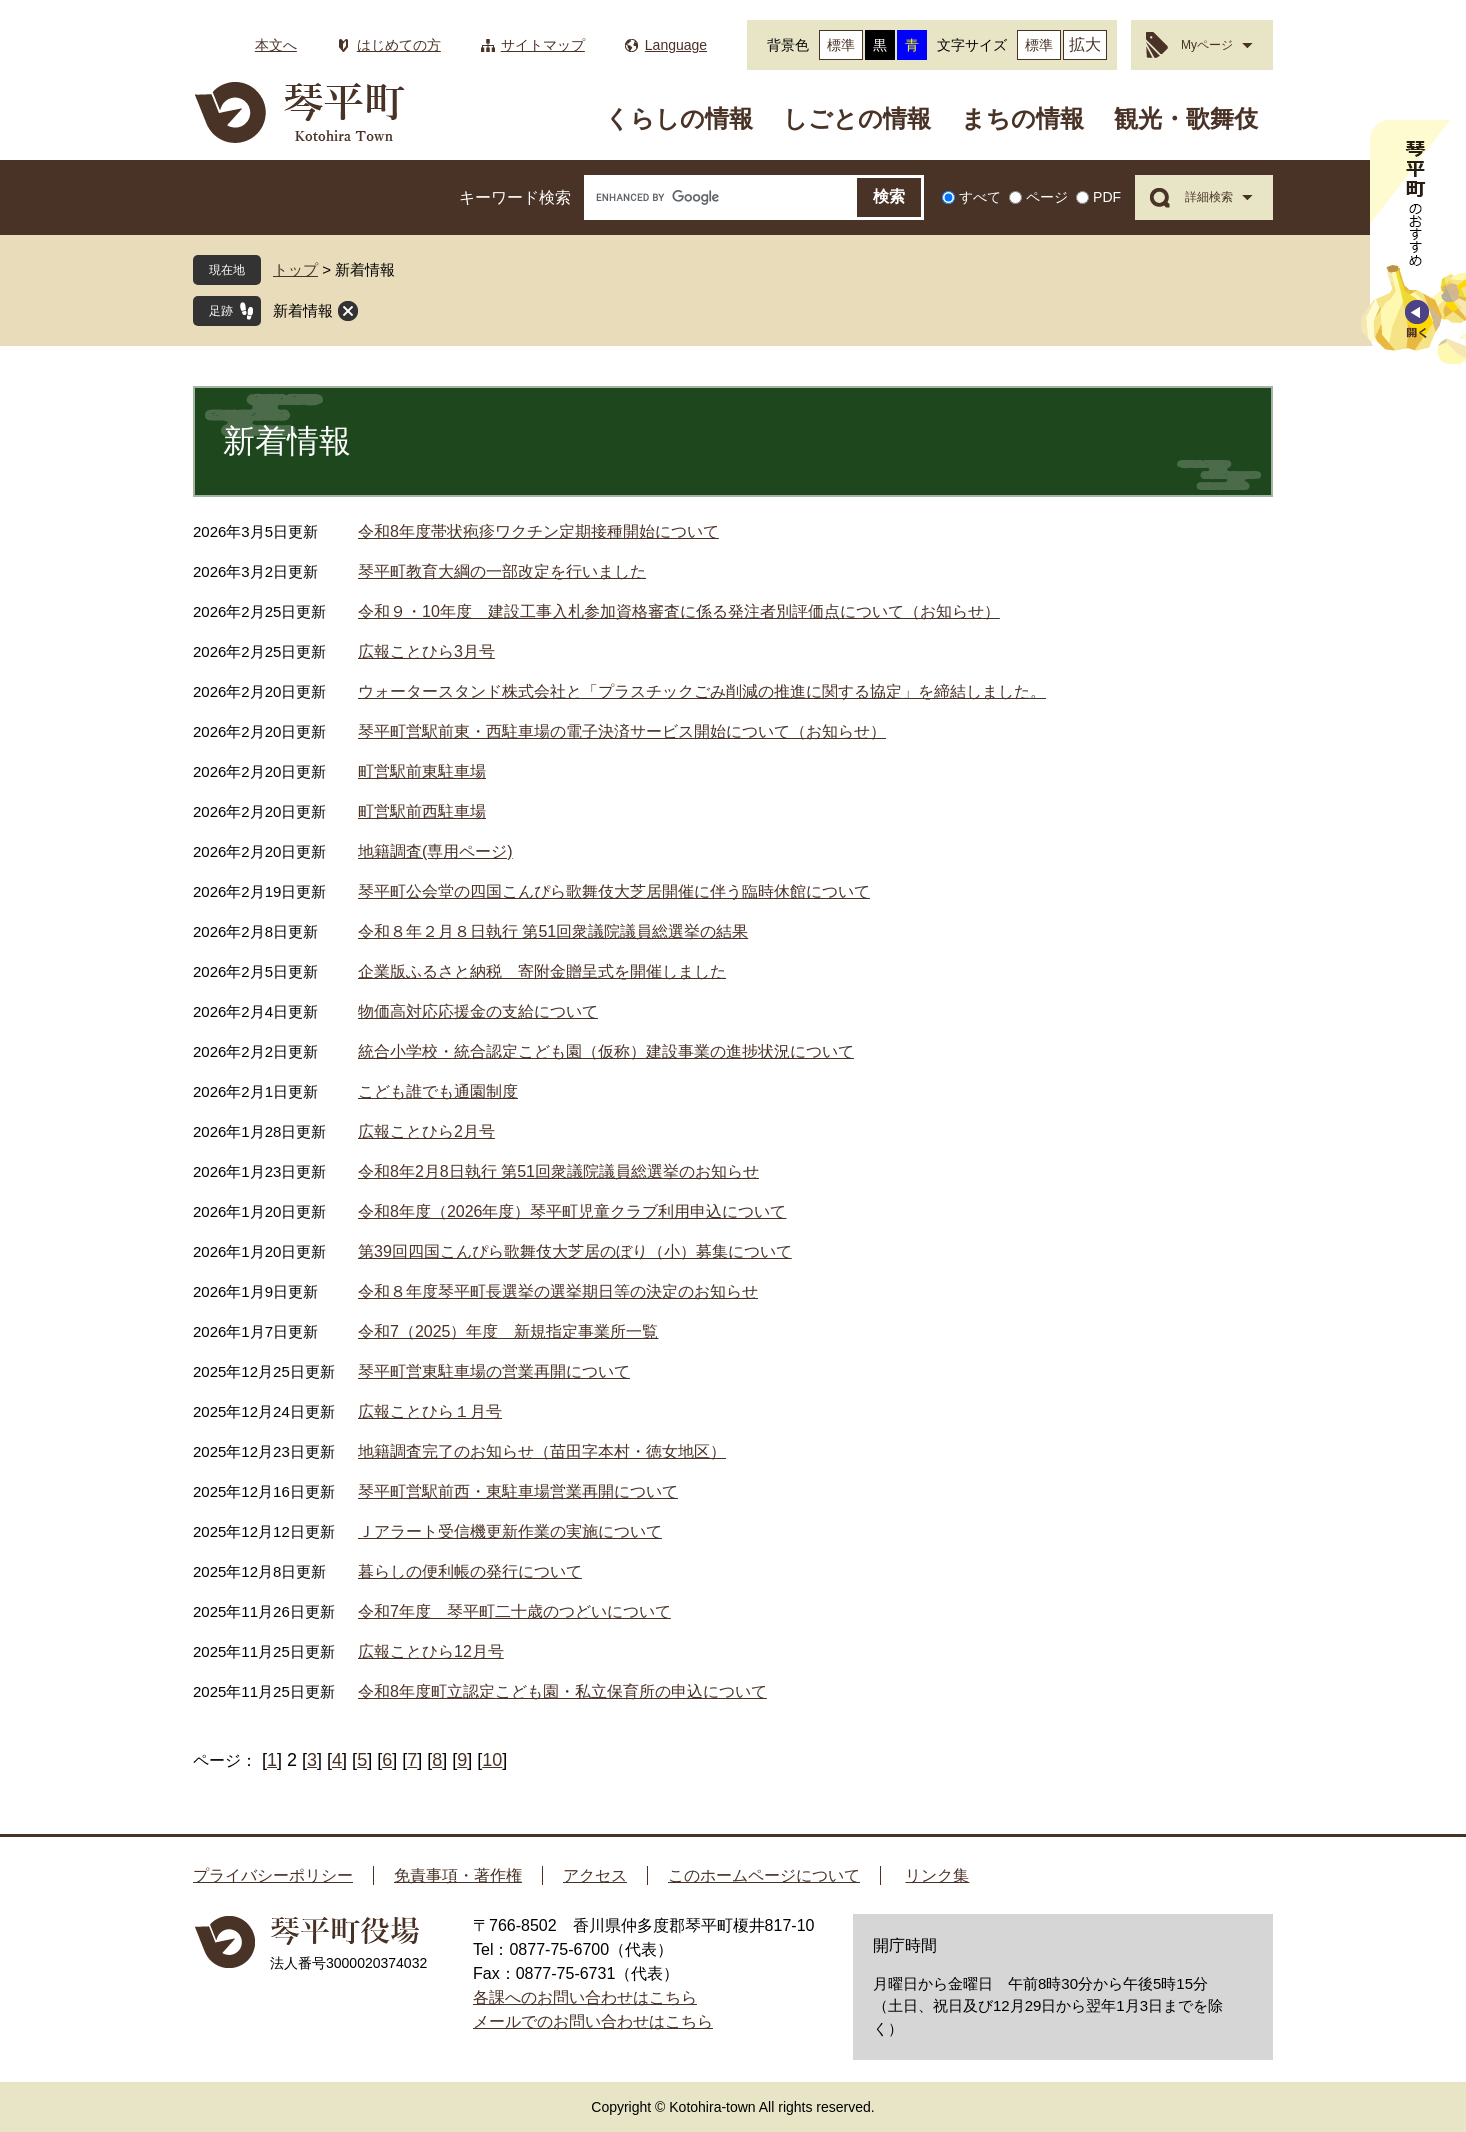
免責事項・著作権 (458, 1875)
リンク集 (937, 1875)
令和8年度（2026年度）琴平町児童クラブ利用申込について (572, 1211)
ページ (1047, 197)
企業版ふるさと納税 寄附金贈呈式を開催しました (542, 971)
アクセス (595, 1875)
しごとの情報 (857, 118)
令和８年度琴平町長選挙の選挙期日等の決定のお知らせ (558, 1291)
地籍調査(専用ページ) (435, 851)
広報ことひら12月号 (431, 1651)
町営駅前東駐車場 (422, 771)
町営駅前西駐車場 (422, 811)
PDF (1107, 197)
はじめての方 (399, 45)
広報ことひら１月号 (430, 1411)
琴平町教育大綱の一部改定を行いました (502, 571)
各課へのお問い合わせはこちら (585, 1997)
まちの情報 (1022, 118)
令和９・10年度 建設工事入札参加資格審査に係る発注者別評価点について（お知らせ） (679, 611)
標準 (841, 45)
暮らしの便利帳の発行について (470, 1571)
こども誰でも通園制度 (438, 1091)
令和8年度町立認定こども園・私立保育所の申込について (562, 1691)
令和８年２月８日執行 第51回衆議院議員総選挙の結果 (553, 931)
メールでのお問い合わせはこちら (593, 2021)
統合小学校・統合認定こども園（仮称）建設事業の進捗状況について (606, 1051)
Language (676, 45)
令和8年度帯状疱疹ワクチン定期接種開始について (538, 531)
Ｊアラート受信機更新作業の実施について (510, 1531)
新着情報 (303, 310)
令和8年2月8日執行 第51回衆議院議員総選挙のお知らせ (558, 1171)
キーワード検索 (515, 197)
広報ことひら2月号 (426, 1131)
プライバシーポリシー (273, 1875)
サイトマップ (543, 45)
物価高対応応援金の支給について (478, 1011)
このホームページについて (764, 1875)
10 (492, 1760)
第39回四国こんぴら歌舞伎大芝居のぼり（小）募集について (575, 1251)
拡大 (1085, 44)
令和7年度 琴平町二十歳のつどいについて (514, 1611)
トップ (295, 269)
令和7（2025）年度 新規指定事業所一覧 (508, 1331)
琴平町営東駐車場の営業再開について (494, 1371)
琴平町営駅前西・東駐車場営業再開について (518, 1491)
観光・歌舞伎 (1186, 118)
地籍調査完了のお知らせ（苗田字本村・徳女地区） (542, 1451)
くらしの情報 (679, 118)
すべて (980, 197)
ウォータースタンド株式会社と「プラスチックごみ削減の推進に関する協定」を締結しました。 (702, 691)
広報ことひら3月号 (426, 651)
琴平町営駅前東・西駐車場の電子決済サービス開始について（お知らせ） (622, 731)
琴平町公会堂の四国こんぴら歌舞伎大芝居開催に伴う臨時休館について (614, 891)
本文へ (276, 45)
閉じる (348, 311)
